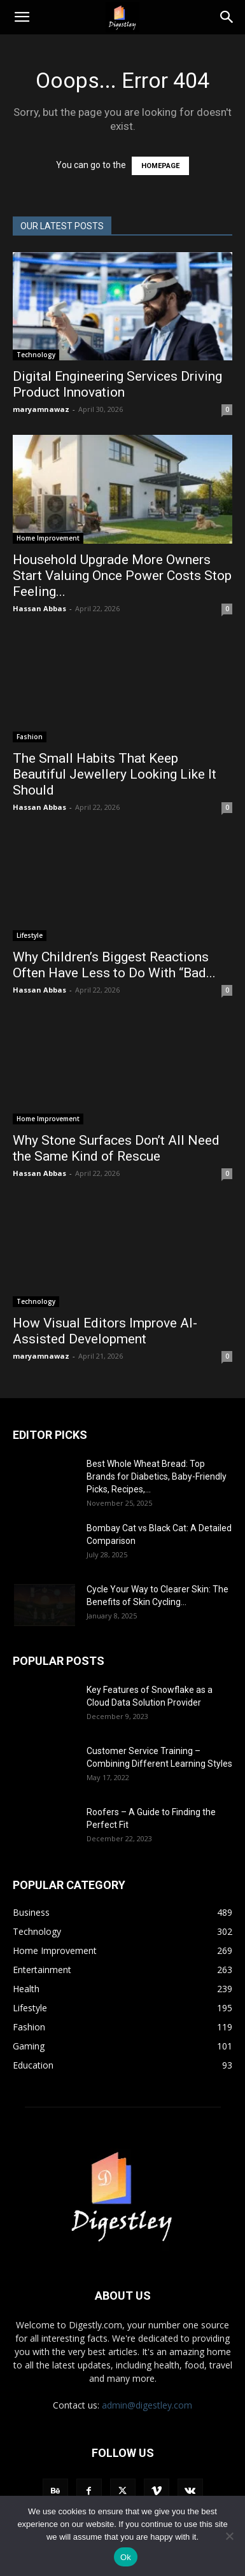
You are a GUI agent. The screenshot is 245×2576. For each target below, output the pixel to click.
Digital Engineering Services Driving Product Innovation (117, 384)
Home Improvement (48, 538)
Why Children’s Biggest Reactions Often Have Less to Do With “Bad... (114, 964)
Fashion (30, 736)
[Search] (227, 17)
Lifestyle (30, 935)
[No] (229, 2536)
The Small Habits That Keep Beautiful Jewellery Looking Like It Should (114, 774)
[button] (21, 17)
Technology (36, 354)
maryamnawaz (41, 409)
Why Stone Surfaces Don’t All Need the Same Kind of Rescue (116, 1148)
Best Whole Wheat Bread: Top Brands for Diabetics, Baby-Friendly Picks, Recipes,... (157, 1476)
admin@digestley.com (147, 2405)
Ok (125, 2557)
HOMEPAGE (160, 166)
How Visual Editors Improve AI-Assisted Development (105, 1331)
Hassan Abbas (39, 608)
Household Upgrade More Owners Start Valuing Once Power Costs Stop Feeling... (122, 575)
